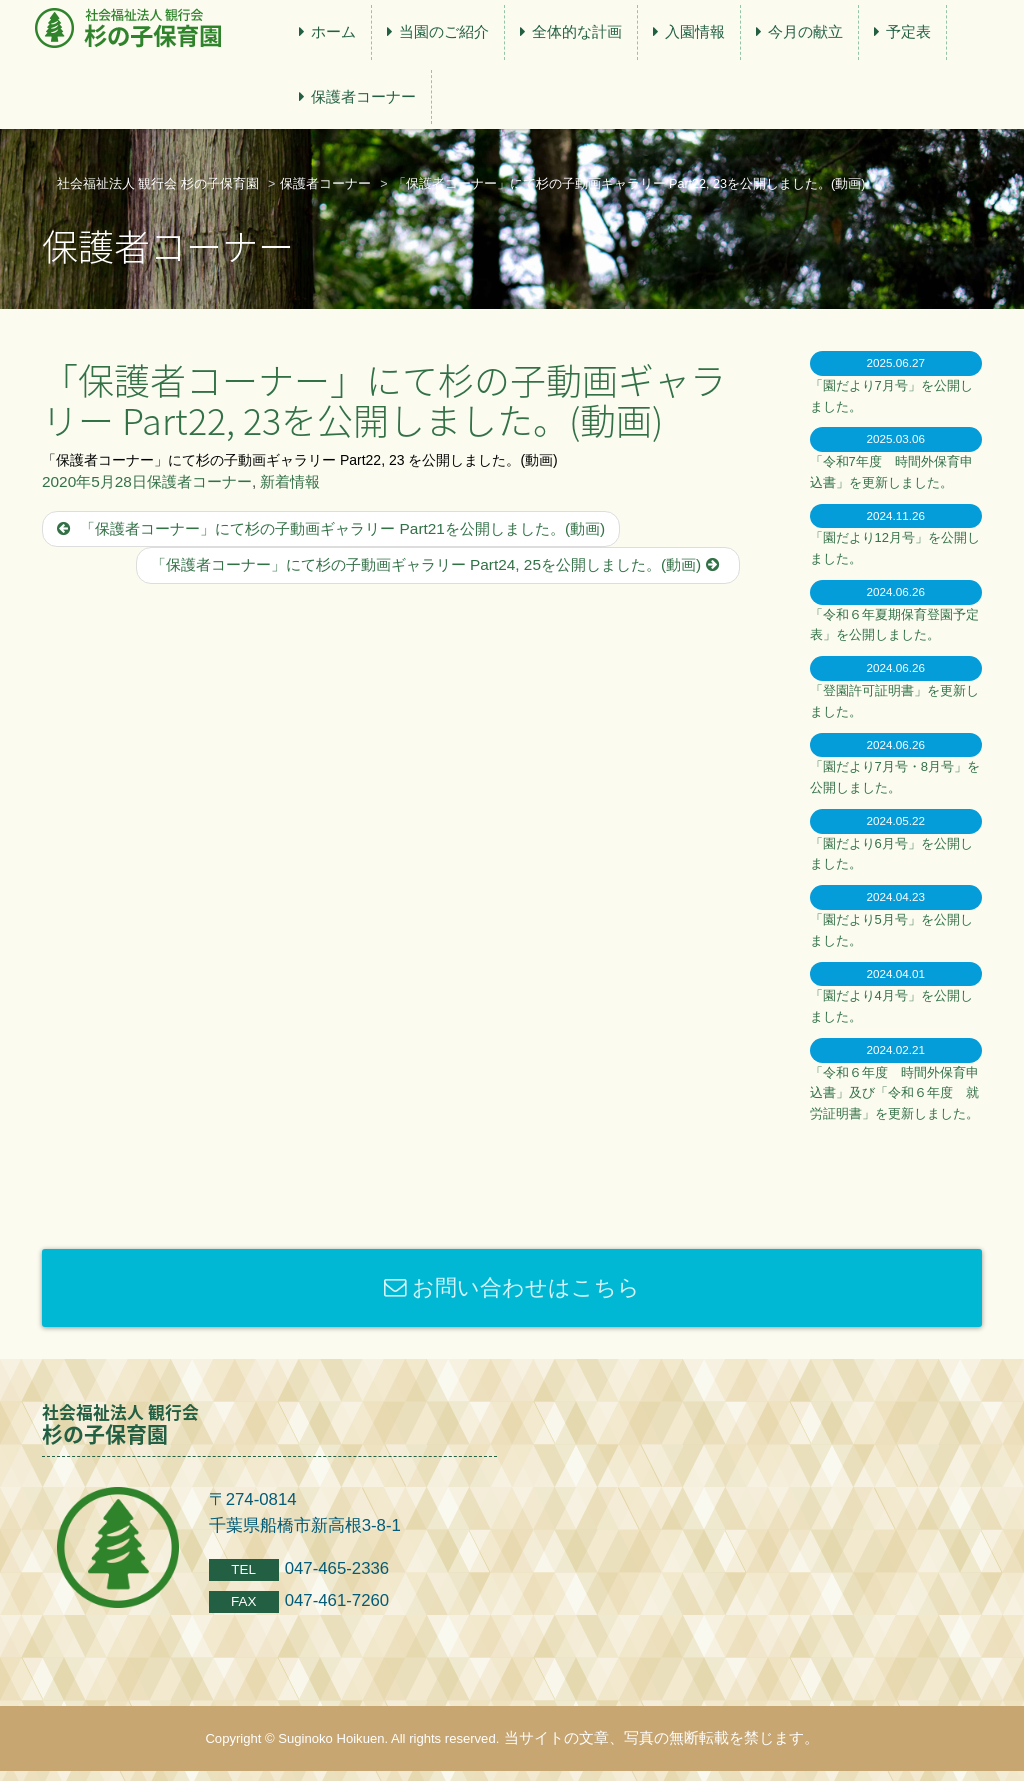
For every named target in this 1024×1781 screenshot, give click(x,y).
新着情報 (290, 481)
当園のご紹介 (444, 31)
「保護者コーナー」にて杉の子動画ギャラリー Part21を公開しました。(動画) (331, 528)
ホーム (333, 31)
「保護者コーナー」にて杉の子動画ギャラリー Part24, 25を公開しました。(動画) (438, 564)
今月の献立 (805, 31)
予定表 (908, 31)
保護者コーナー (363, 96)
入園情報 (695, 31)
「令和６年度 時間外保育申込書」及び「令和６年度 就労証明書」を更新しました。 (894, 1093)
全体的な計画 (577, 31)
